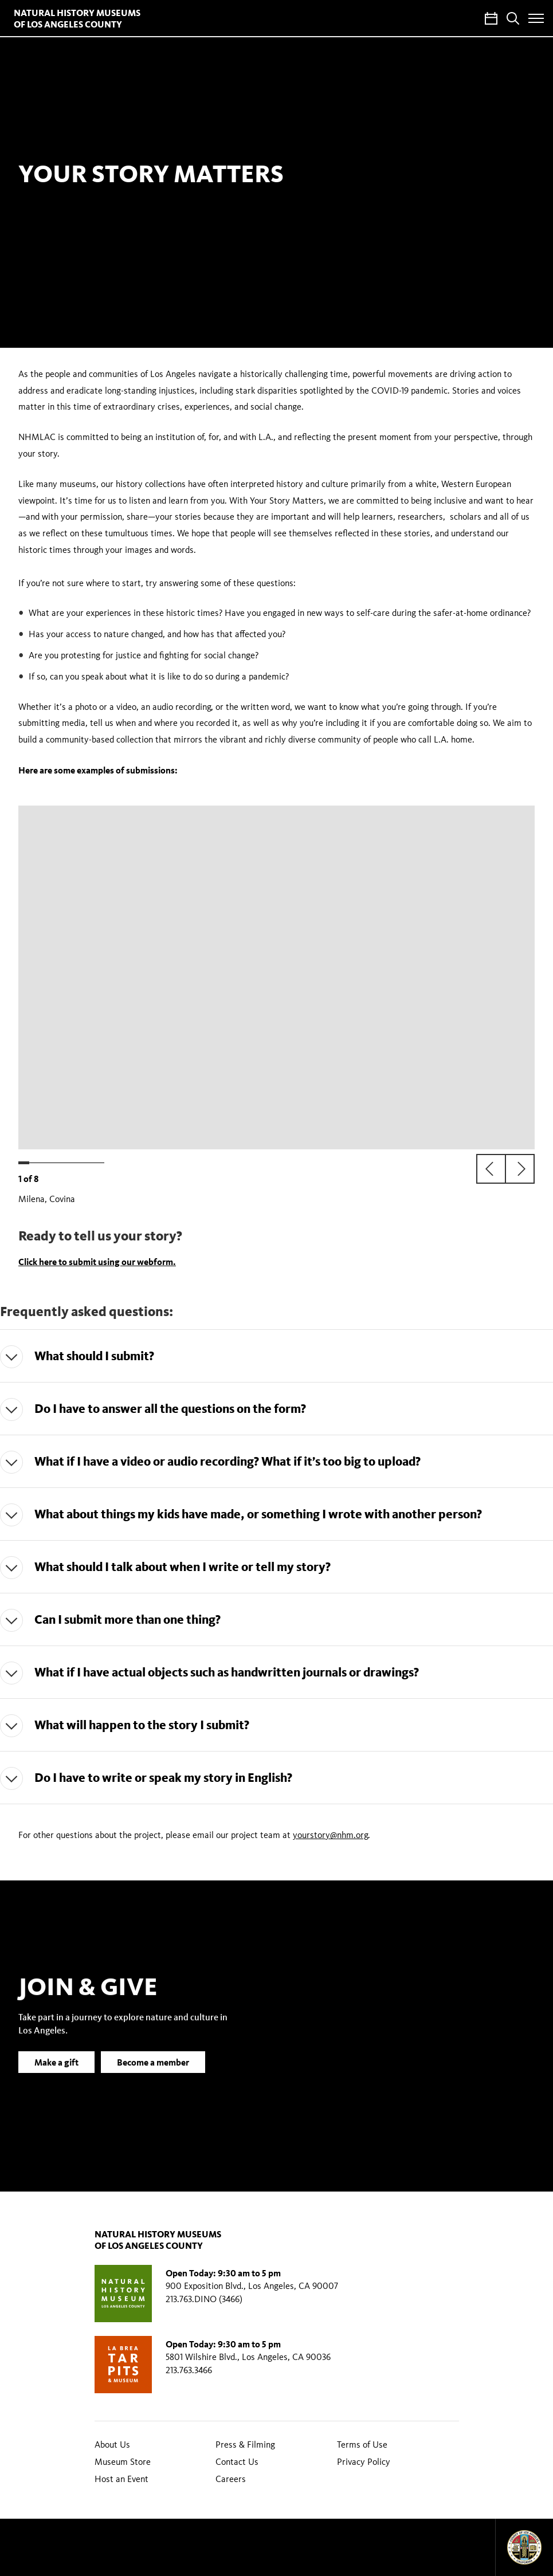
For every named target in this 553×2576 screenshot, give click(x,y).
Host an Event (121, 2478)
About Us (112, 2444)
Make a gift (56, 2079)
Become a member (153, 2079)
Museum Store (123, 2461)
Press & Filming (245, 2444)
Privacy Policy (363, 2461)
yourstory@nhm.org (330, 1834)
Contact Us (236, 2461)
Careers (230, 2478)
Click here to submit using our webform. (97, 1261)
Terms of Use (362, 2444)
